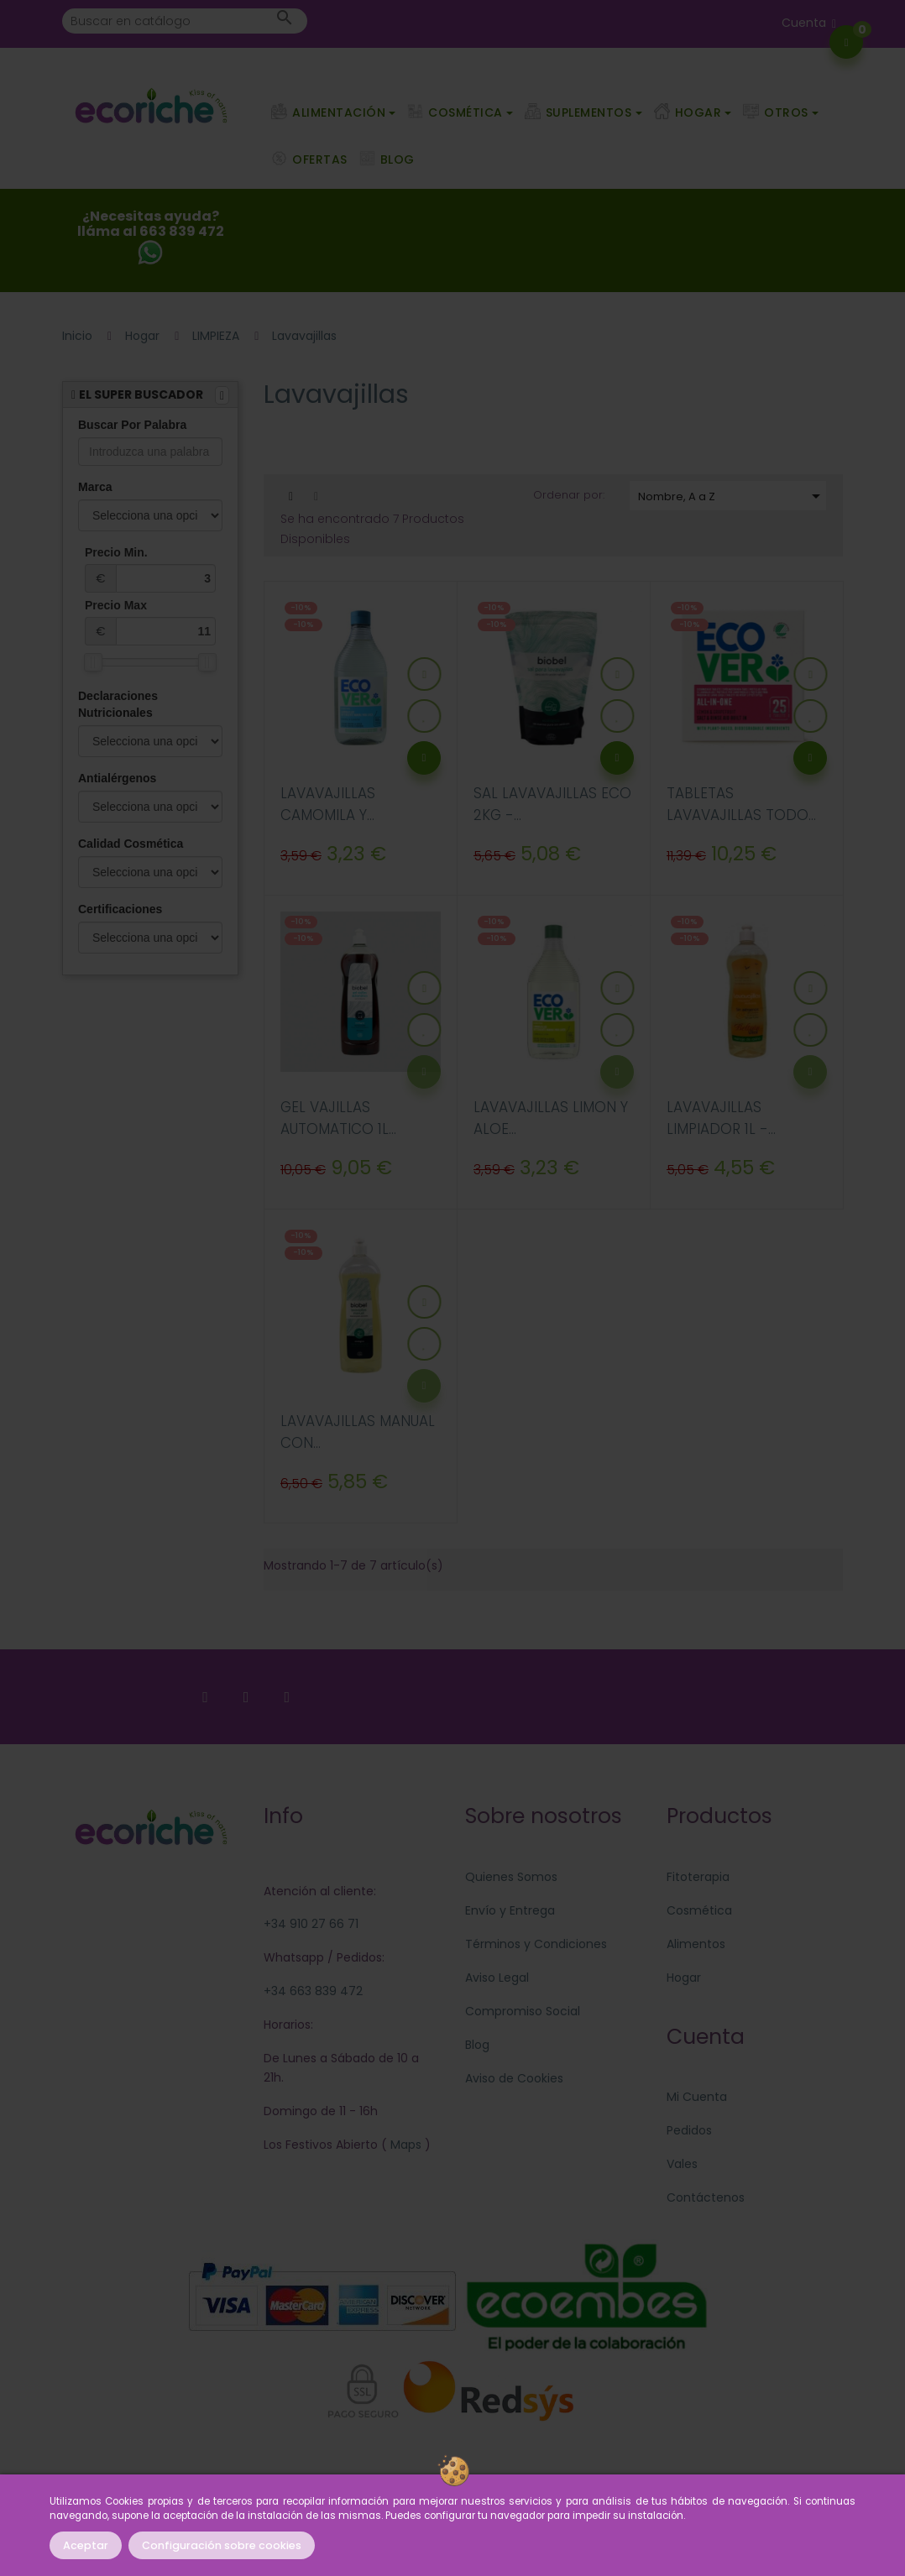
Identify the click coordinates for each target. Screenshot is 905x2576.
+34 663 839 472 (313, 1991)
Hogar (684, 1977)
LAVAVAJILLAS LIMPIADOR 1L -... (721, 1118)
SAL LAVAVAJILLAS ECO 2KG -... (552, 804)
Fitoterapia (698, 1876)
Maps (404, 2144)
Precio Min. (150, 569)
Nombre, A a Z (732, 496)
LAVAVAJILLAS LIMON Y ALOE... (550, 1118)
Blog (477, 2044)
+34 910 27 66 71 (311, 1923)
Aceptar (85, 2545)
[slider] (93, 662)
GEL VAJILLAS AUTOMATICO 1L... (338, 1118)
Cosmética (699, 1910)
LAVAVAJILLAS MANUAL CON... (357, 1432)
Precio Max (150, 621)
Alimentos (696, 1944)
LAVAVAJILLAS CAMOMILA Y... (327, 804)
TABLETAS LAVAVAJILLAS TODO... (741, 804)
